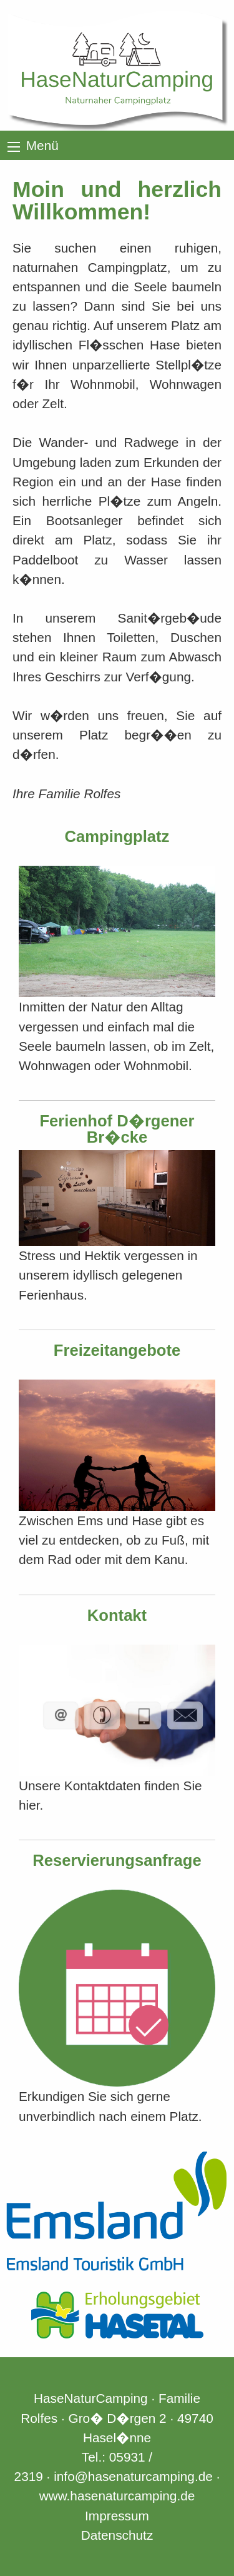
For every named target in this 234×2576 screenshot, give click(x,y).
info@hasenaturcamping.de (133, 2476)
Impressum (117, 2515)
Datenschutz (117, 2535)
